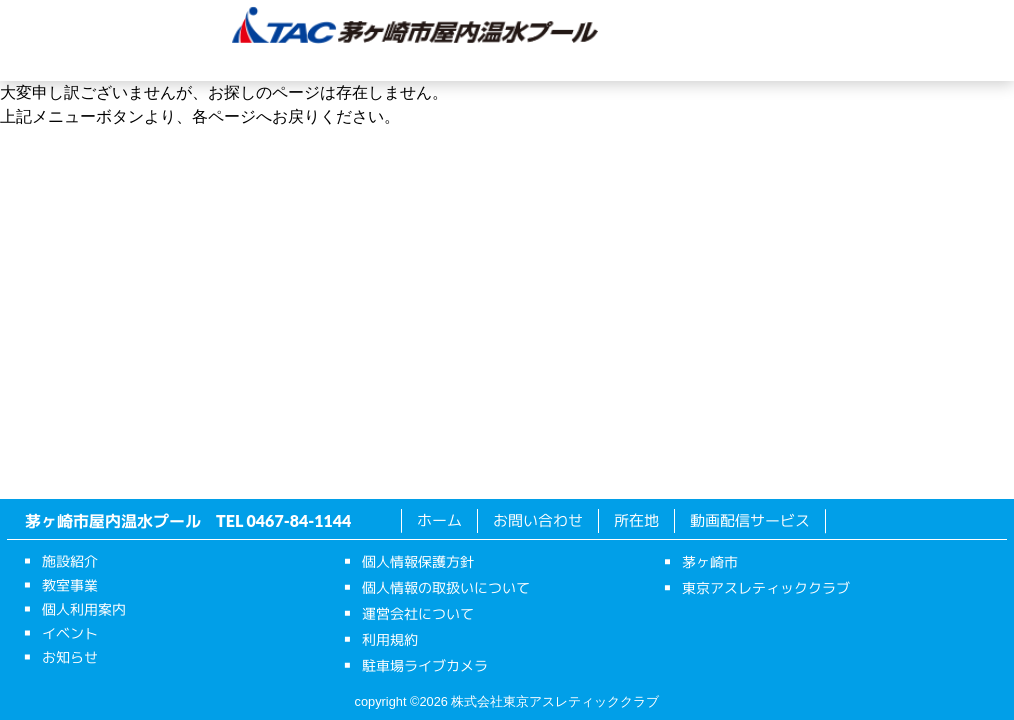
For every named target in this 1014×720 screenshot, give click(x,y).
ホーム (87, 63)
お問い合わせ (538, 520)
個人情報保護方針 (418, 561)
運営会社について (418, 613)
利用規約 (390, 639)
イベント (567, 63)
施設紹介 (207, 63)
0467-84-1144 (299, 520)
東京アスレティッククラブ (766, 587)
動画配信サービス (750, 520)
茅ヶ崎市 (710, 561)
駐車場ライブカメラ (425, 665)
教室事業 (327, 63)
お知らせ (687, 63)
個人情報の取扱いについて (446, 587)
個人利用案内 (447, 63)
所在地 (807, 63)
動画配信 (927, 63)
